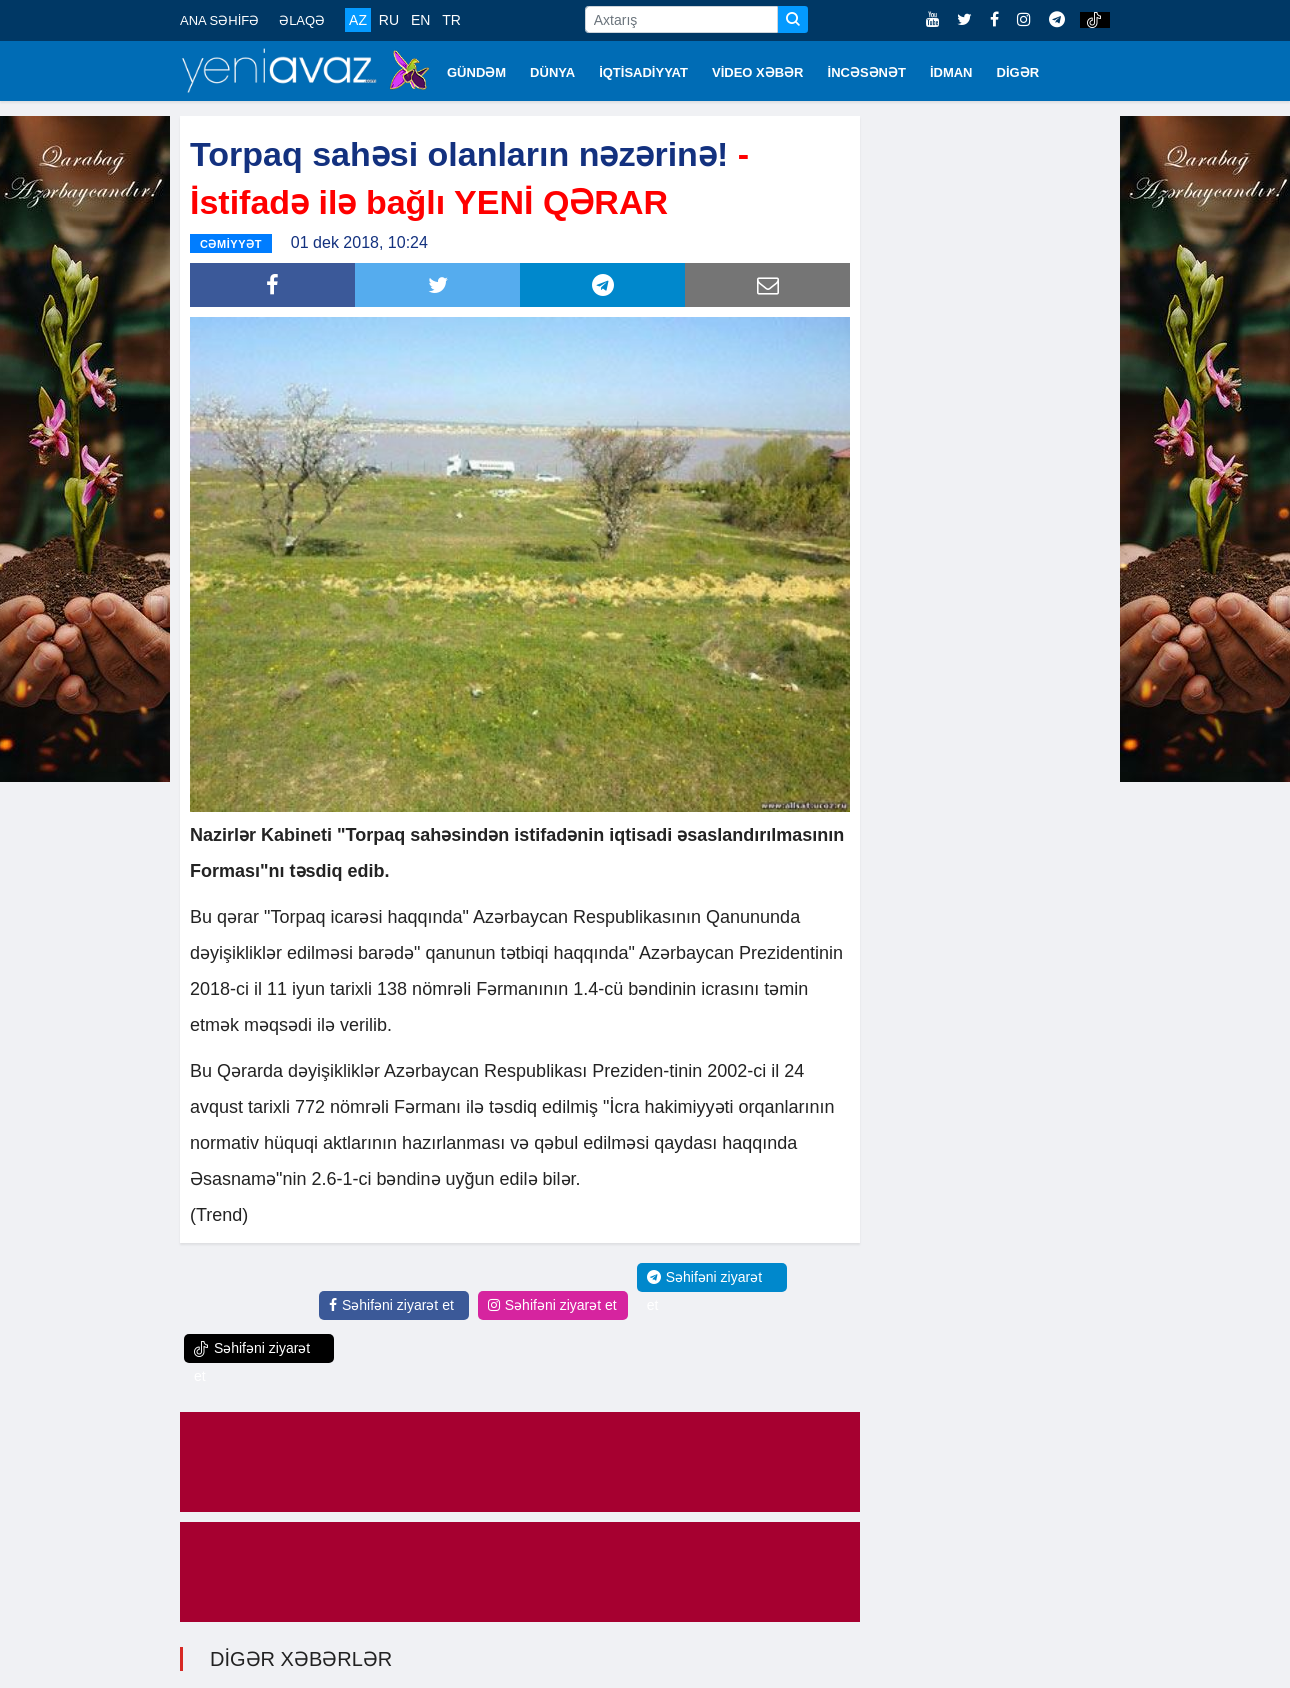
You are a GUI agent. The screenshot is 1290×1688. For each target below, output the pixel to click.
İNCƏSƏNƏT (867, 72)
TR (451, 20)
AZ (358, 20)
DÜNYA (552, 72)
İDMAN (951, 72)
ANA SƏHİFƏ (219, 20)
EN (420, 20)
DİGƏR (1018, 72)
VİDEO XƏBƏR (758, 72)
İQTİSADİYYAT (643, 72)
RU (389, 20)
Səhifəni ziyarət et (391, 1302)
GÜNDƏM (476, 72)
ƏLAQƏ (302, 20)
